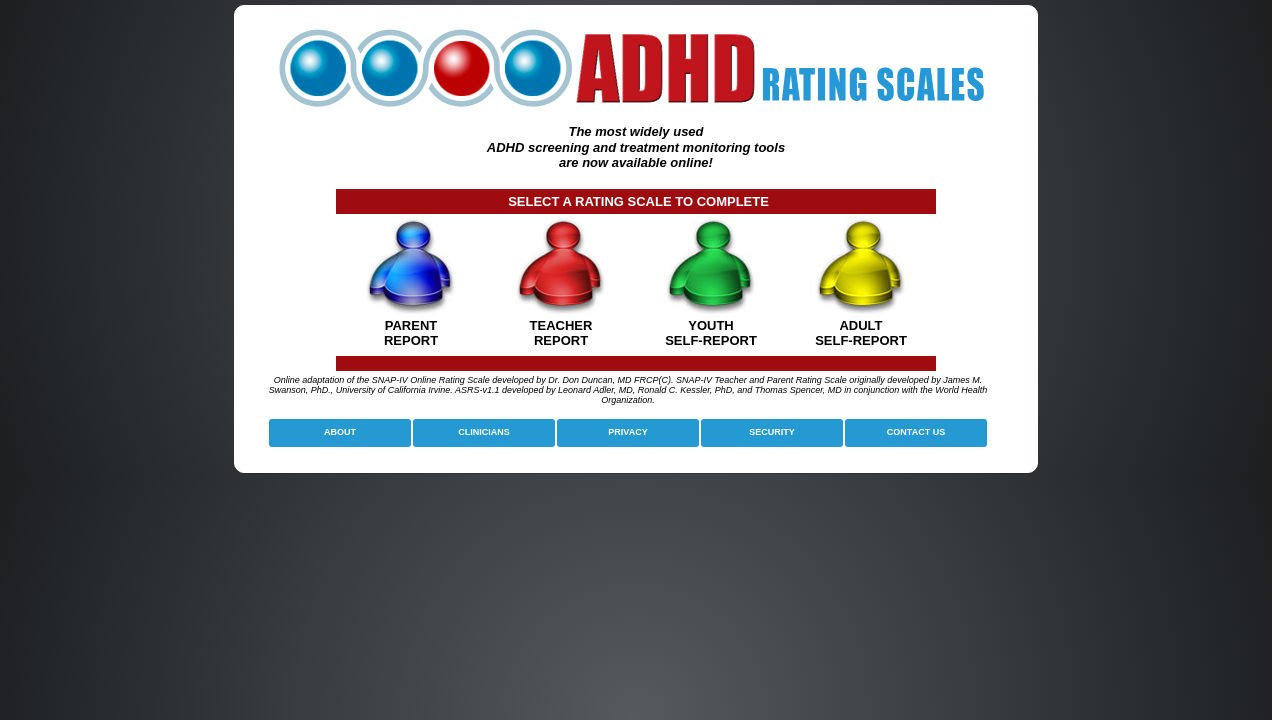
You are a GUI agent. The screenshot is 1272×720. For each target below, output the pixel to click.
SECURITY (772, 432)
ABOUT (340, 432)
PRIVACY (627, 432)
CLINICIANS (484, 432)
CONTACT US (916, 432)
